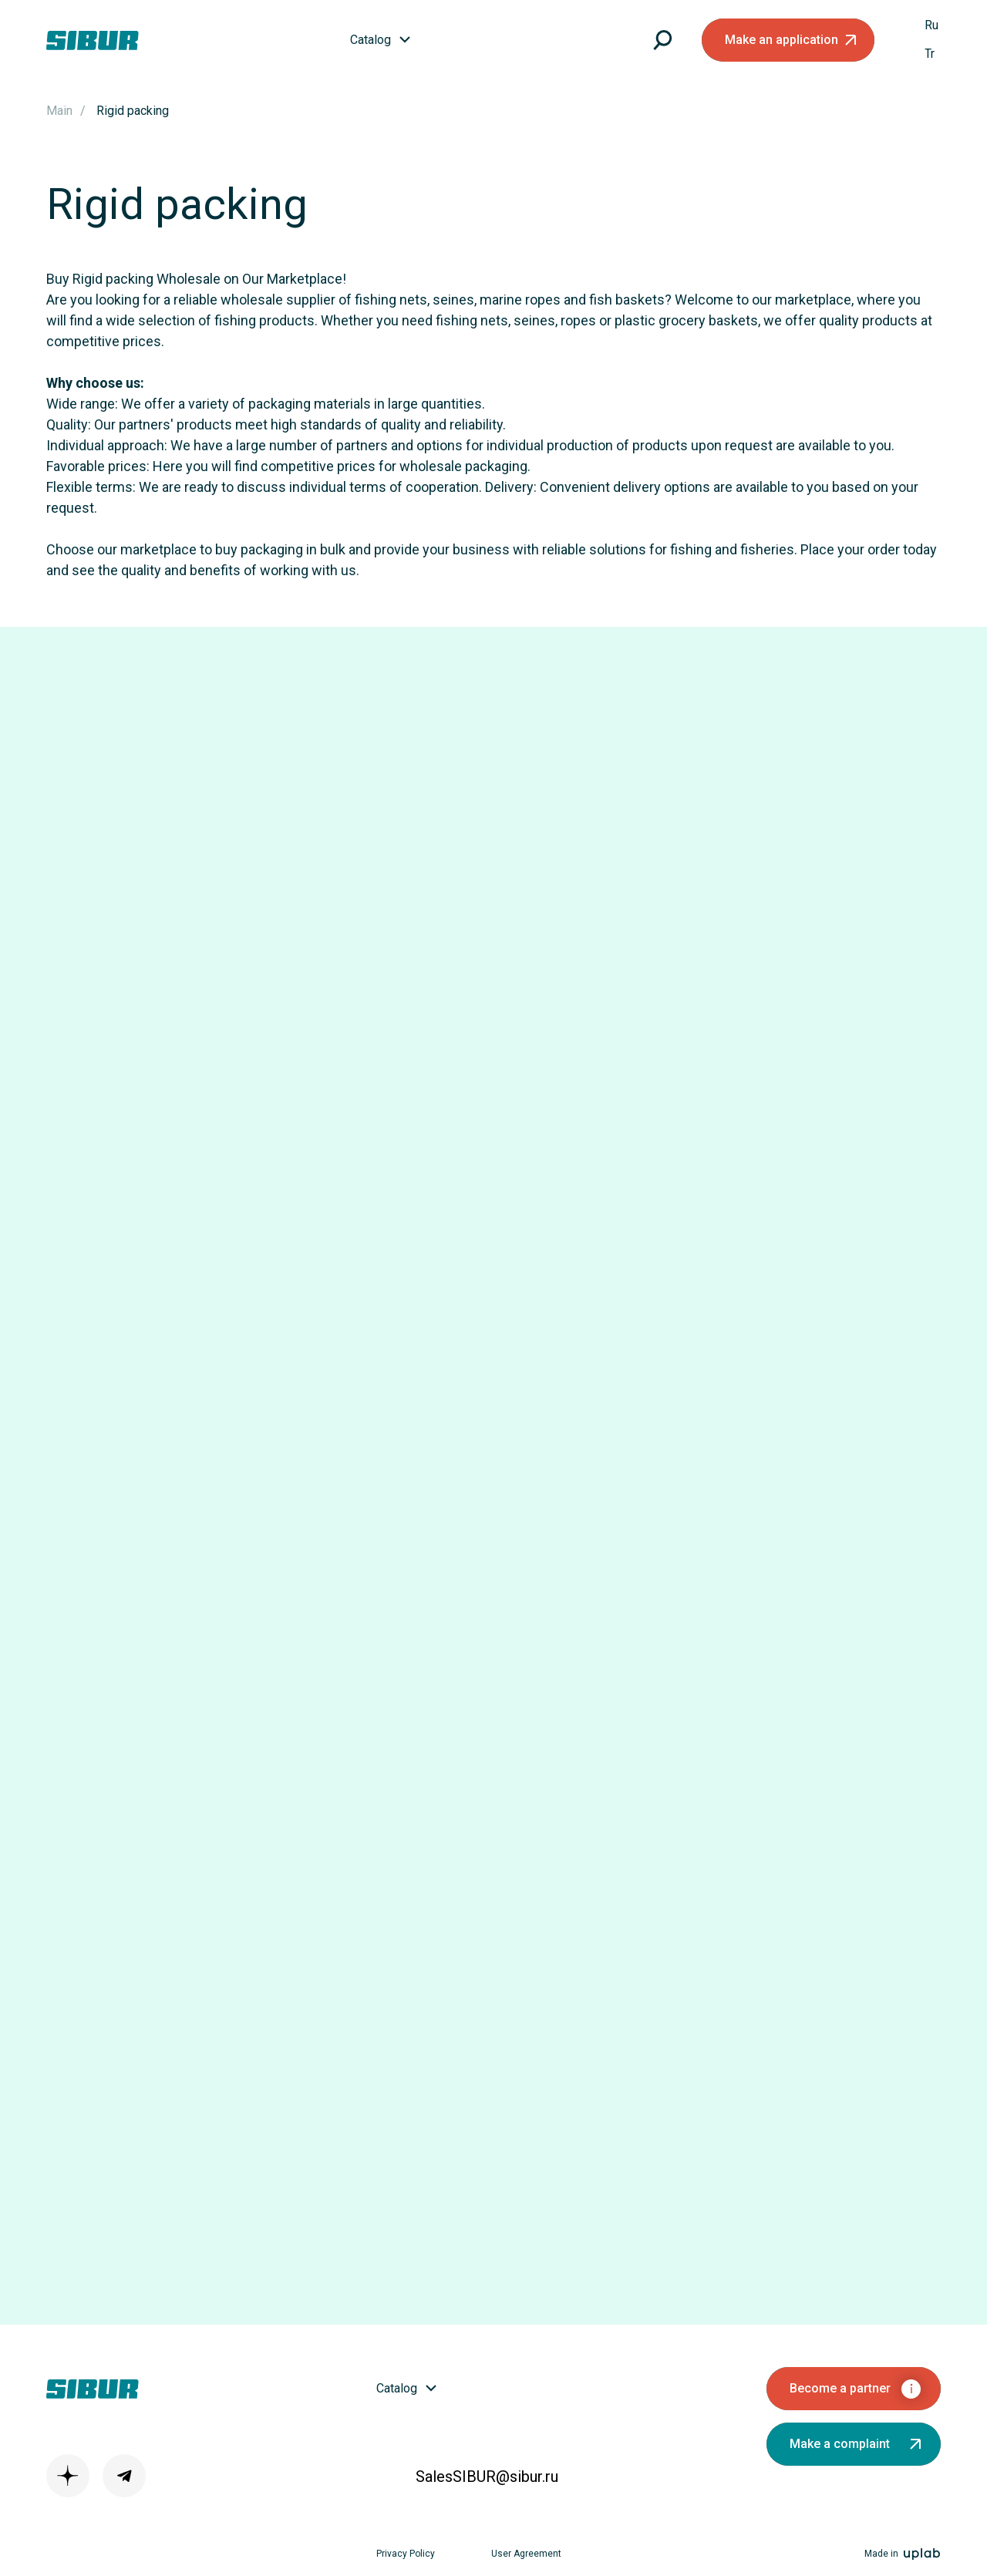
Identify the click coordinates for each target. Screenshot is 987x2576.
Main (59, 110)
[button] (788, 40)
